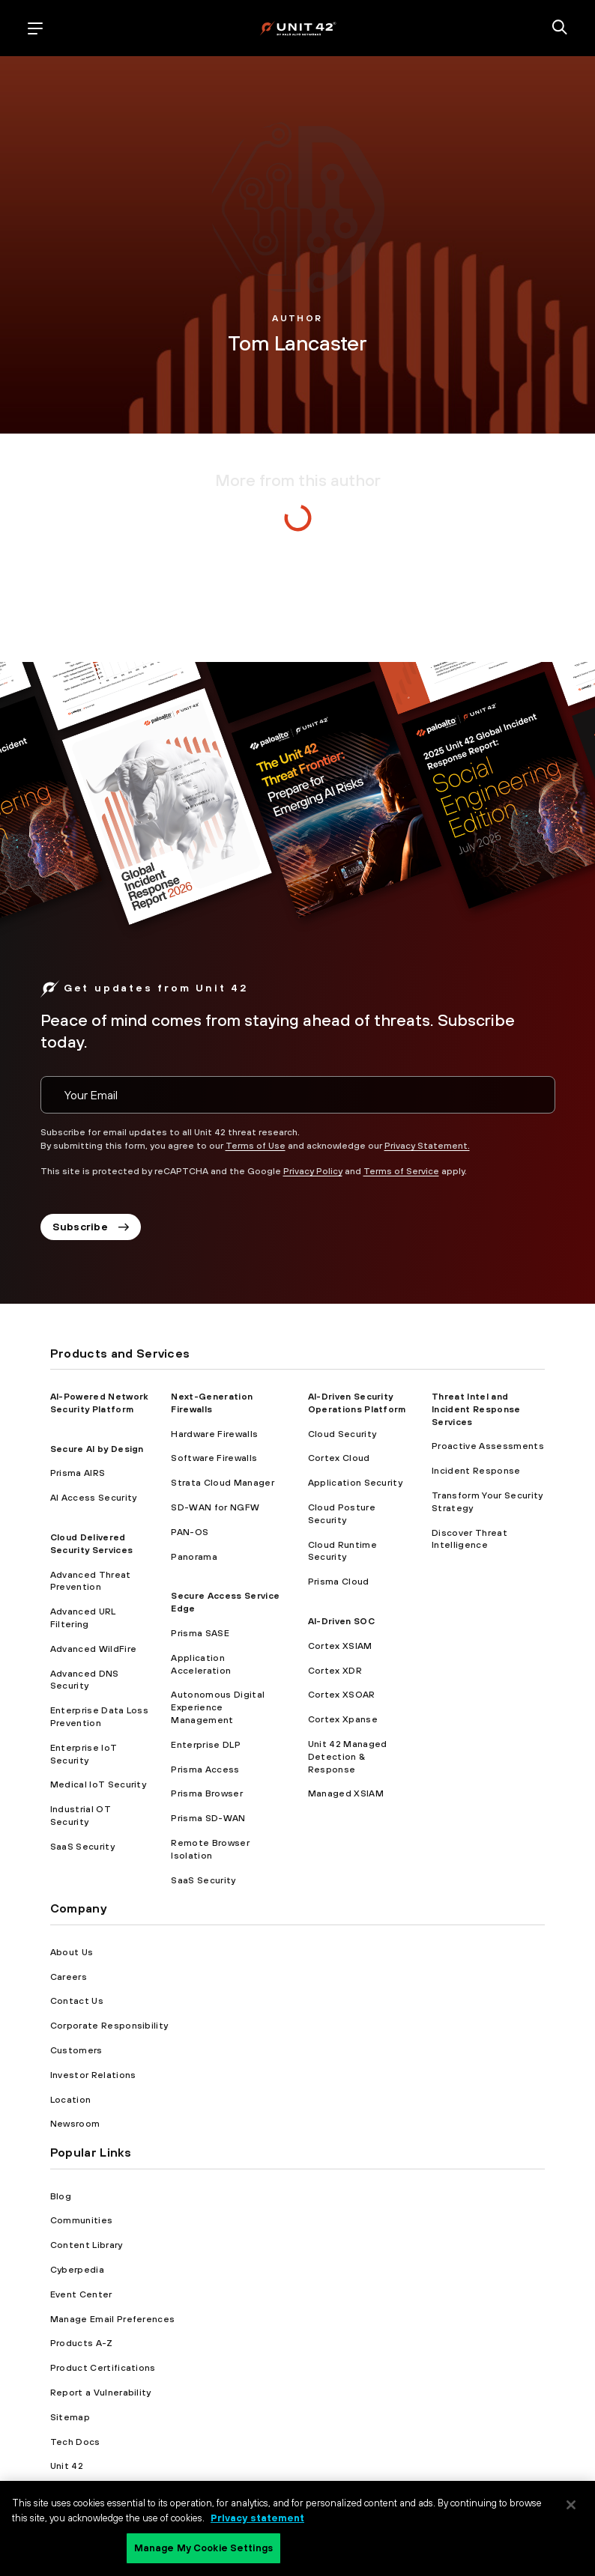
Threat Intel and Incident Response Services (476, 1409)
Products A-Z (81, 2343)
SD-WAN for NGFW (215, 1507)
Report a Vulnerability (100, 2392)
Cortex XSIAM (340, 1646)
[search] (559, 28)
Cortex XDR (335, 1670)
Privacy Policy (312, 1171)
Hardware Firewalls (214, 1434)
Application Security (355, 1482)
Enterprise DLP (205, 1745)
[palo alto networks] (298, 28)
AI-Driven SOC (341, 1621)
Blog (60, 2196)
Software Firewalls (214, 1458)
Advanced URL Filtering (83, 1617)
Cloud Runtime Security (342, 1551)
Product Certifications (103, 2368)
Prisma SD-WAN (208, 1818)
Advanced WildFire (93, 1649)
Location (70, 2099)
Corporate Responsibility (109, 2025)
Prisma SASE (200, 1633)
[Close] (571, 2504)
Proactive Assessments (488, 1446)
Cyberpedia (77, 2269)
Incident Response (476, 1470)
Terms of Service (401, 1171)
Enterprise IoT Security (83, 1754)
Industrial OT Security (80, 1815)
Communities (81, 2220)
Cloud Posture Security (341, 1513)
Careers (68, 1977)
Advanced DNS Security (84, 1680)
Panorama (194, 1557)
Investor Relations (93, 2075)
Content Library (86, 2245)
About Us (72, 1952)
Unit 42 (66, 2466)
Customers (76, 2050)
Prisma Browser (206, 1793)
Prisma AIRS (78, 1473)
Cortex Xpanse (343, 1719)
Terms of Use (256, 1145)
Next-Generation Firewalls (212, 1403)
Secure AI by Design (97, 1449)
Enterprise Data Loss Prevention (99, 1716)
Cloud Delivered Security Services (91, 1543)
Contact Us (76, 2001)
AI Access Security (93, 1497)
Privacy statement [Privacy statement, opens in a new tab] (257, 2518)
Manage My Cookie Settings (203, 2548)
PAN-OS (189, 1532)
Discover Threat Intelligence (469, 1539)
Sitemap (70, 2417)
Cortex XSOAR (341, 1694)
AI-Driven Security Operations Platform (357, 1403)
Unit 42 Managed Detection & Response (347, 1757)
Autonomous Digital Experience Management (218, 1707)
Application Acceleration (201, 1664)
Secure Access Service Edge (225, 1602)
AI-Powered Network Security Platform (99, 1403)
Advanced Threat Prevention (90, 1581)
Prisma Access (205, 1769)
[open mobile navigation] (35, 28)
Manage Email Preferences (112, 2319)
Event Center (81, 2294)
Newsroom (75, 2123)
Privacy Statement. (427, 1145)
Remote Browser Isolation (210, 1849)
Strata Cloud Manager (222, 1482)
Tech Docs (75, 2442)
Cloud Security (342, 1434)
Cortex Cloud (339, 1458)
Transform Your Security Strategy (487, 1501)
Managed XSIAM (346, 1793)
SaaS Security (82, 1846)
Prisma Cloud (338, 1581)
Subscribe (91, 1227)
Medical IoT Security (98, 1784)
